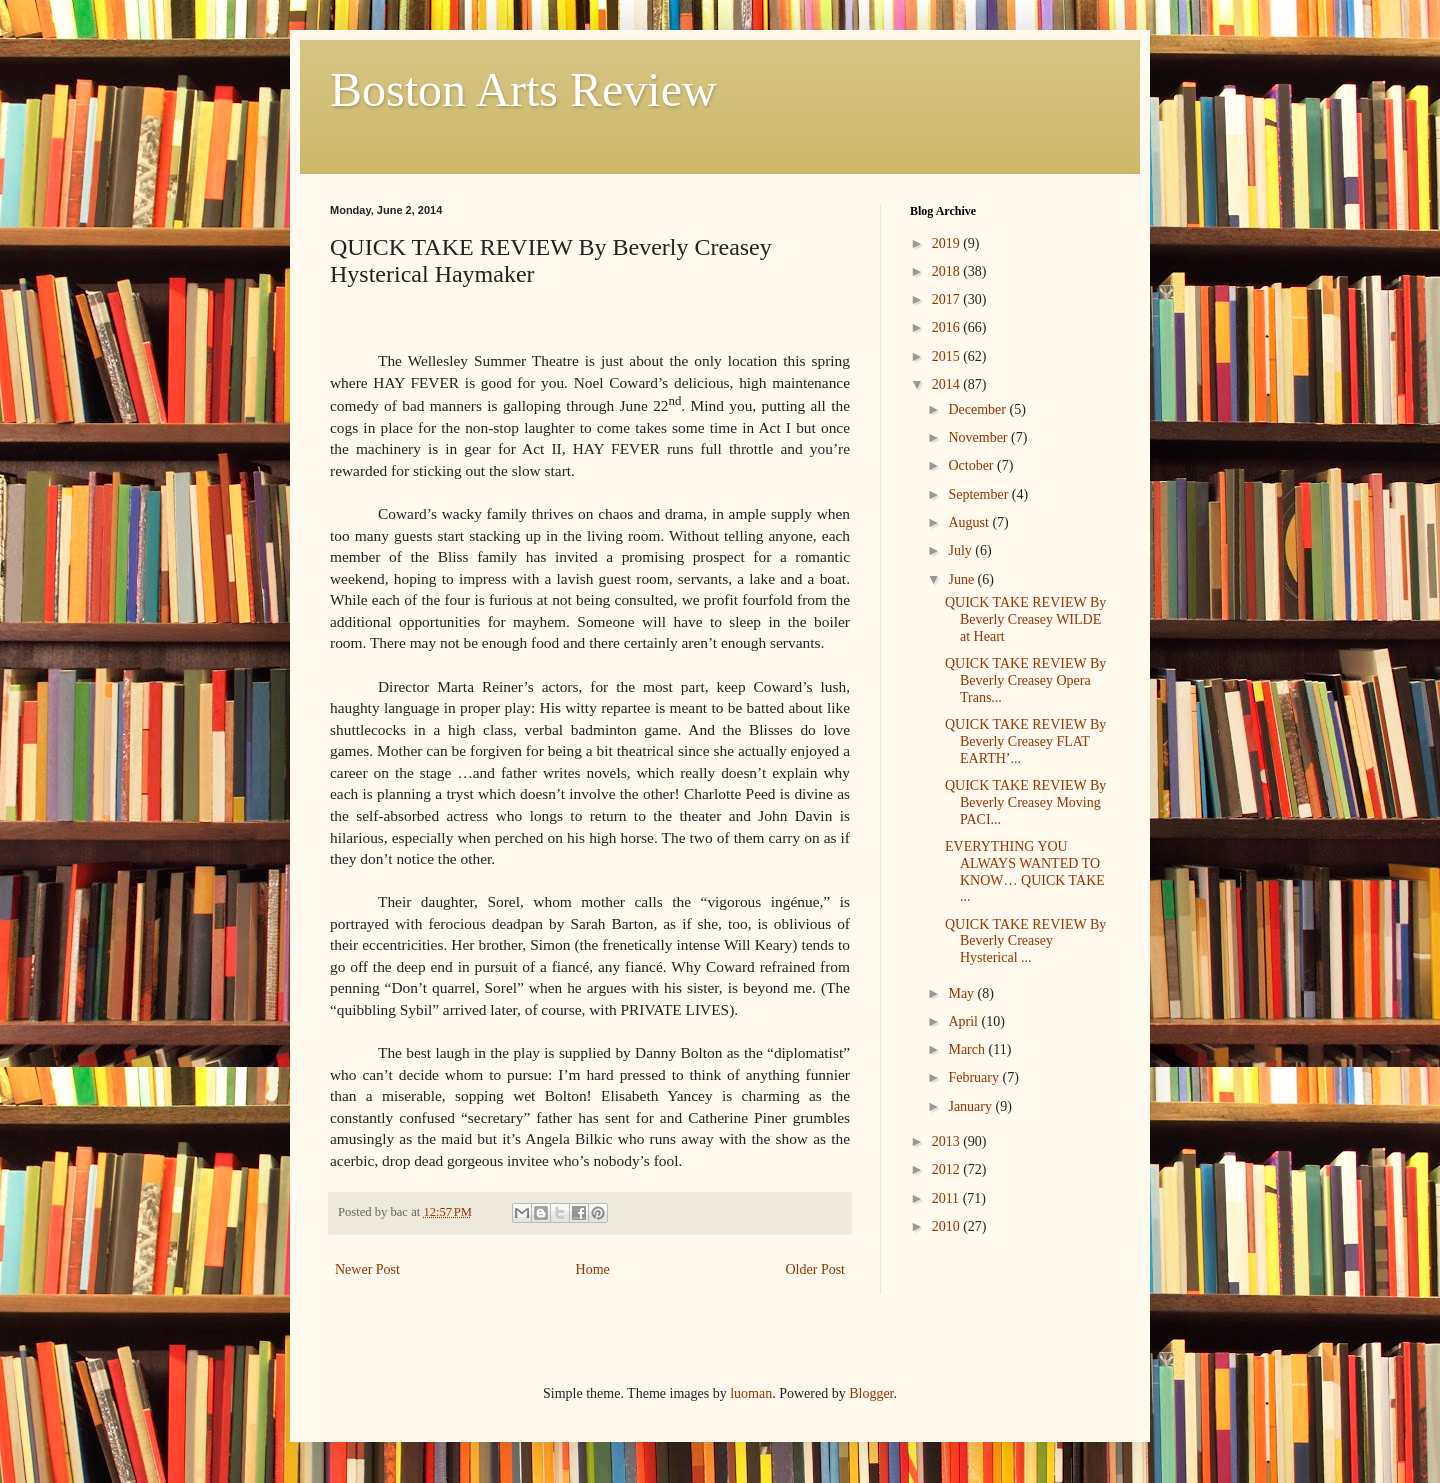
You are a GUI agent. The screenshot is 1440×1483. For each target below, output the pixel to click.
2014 (948, 384)
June (962, 579)
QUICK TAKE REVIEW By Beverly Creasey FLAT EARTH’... (1025, 741)
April (964, 1021)
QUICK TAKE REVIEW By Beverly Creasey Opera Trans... (1025, 680)
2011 (947, 1198)
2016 (948, 327)
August (970, 522)
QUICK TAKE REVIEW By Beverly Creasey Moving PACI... (1025, 802)
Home (593, 1269)
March (968, 1049)
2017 (948, 299)
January (971, 1106)
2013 (948, 1141)
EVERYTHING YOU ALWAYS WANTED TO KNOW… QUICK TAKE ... (1025, 871)
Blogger (871, 1393)
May (962, 993)
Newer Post (367, 1269)
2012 (948, 1169)
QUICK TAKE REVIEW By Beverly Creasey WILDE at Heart (1025, 619)
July (961, 550)
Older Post (816, 1269)
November (979, 437)
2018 (948, 271)
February (975, 1077)
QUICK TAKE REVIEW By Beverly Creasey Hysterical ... (1025, 941)
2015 (948, 356)
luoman (751, 1393)
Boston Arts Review (523, 89)
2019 (948, 243)
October (972, 465)
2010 (948, 1226)
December (978, 409)
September (979, 494)
